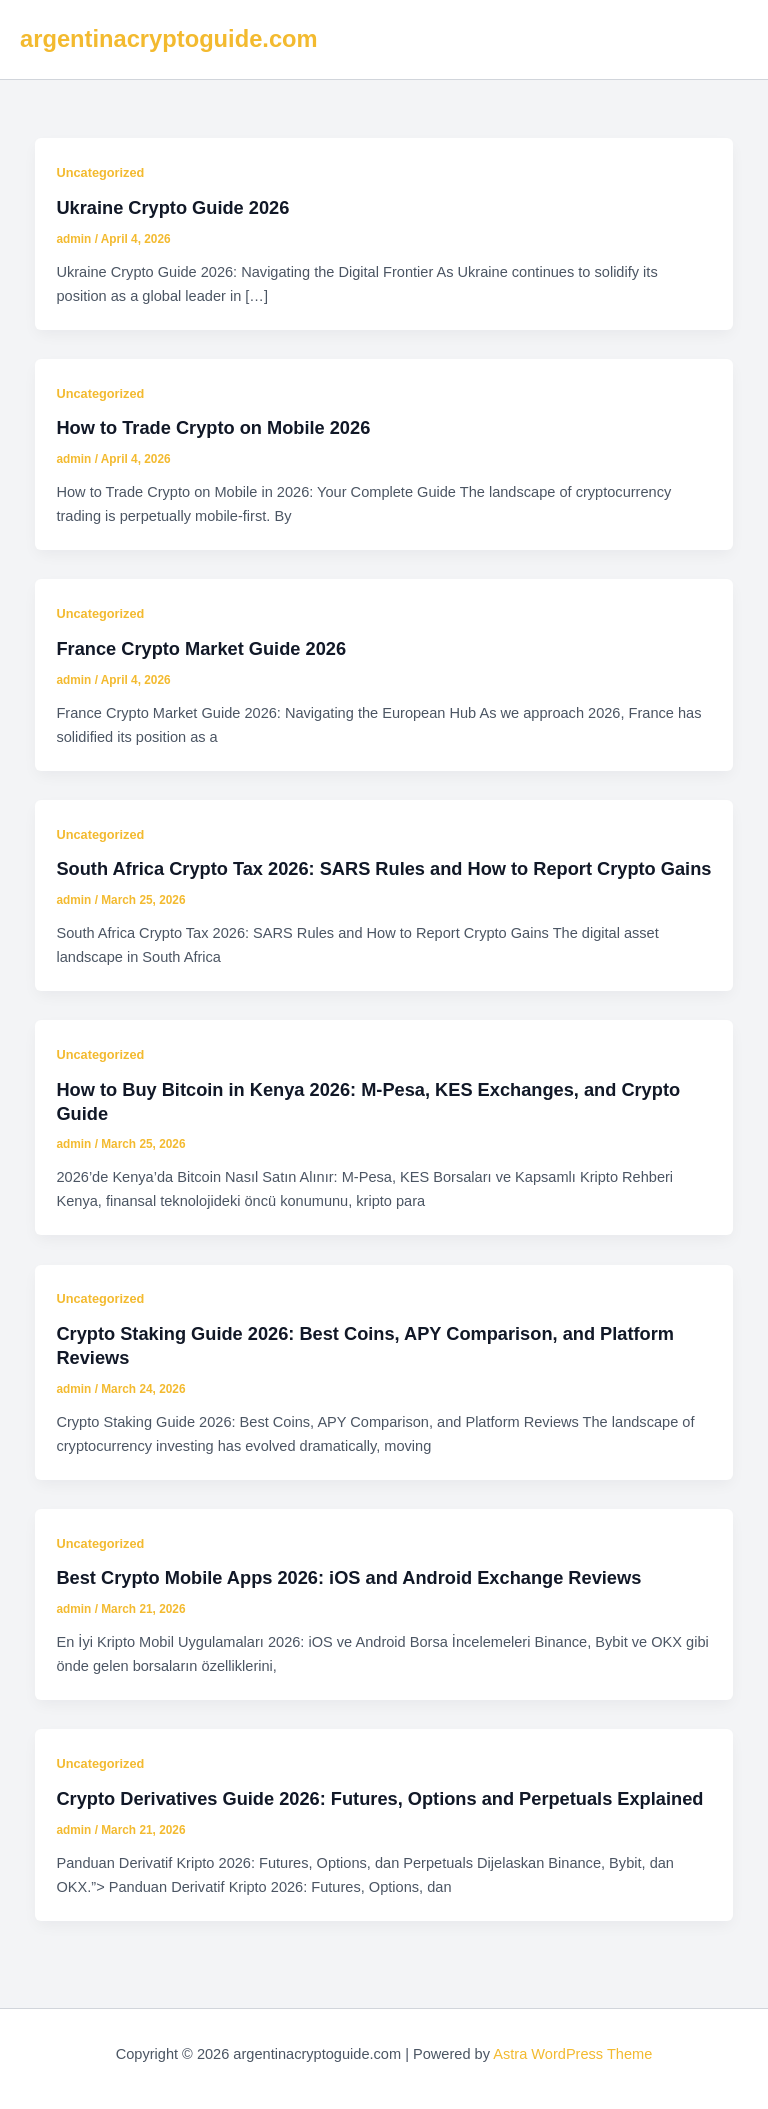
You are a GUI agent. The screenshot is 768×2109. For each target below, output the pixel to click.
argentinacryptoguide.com (169, 39)
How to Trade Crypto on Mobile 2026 (213, 427)
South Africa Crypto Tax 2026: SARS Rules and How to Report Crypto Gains (383, 868)
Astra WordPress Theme (572, 2054)
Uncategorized (100, 172)
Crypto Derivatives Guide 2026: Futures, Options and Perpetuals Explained (379, 1798)
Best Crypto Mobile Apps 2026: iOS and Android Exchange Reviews (348, 1577)
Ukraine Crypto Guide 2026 (172, 207)
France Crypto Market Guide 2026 (201, 648)
